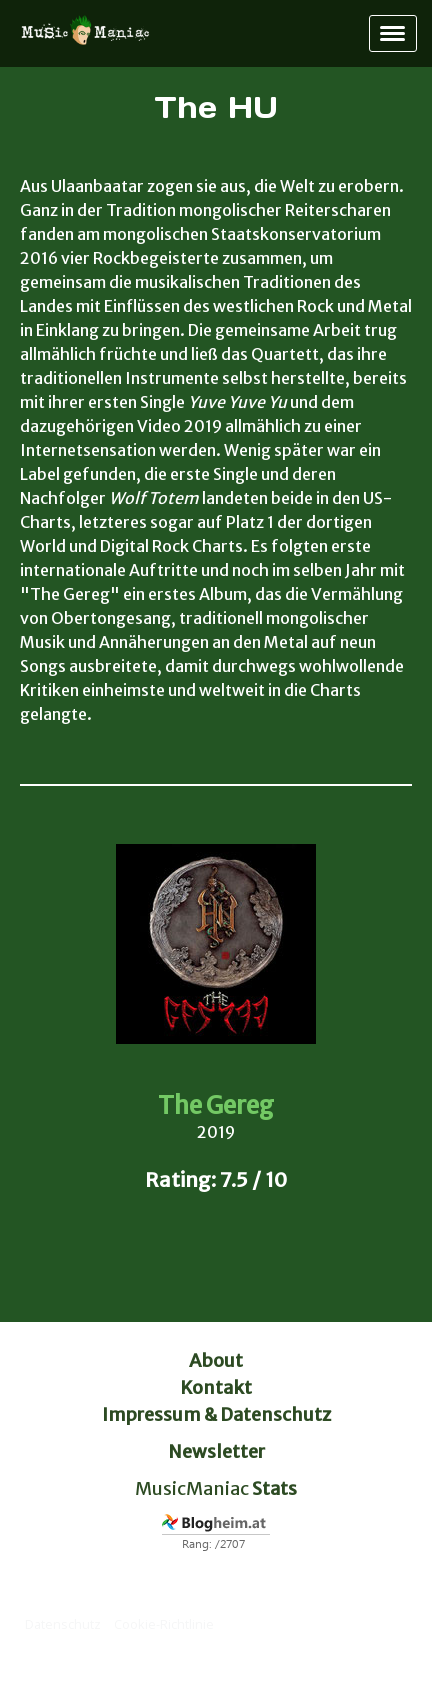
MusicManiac (192, 1488)
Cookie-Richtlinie (164, 1624)
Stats (274, 1488)
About (216, 1360)
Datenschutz (63, 1624)
